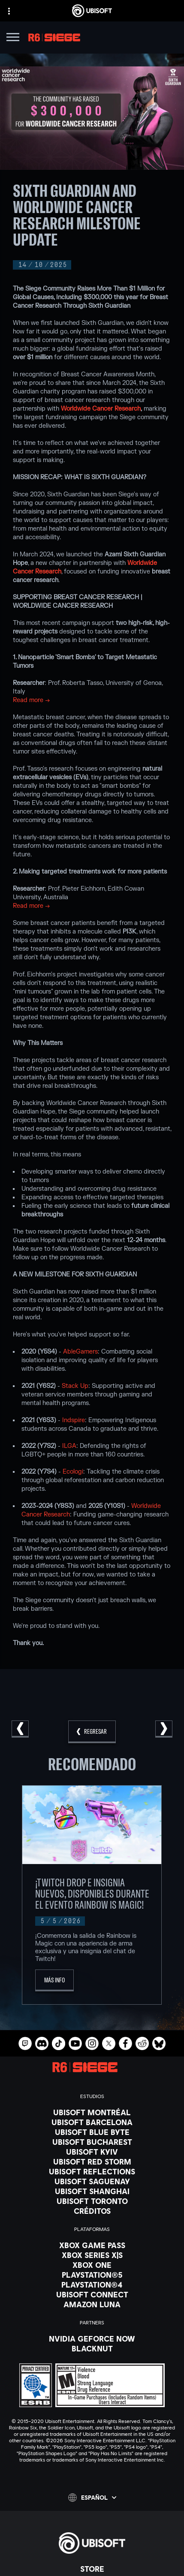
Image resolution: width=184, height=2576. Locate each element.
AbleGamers (80, 1351)
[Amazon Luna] (92, 2304)
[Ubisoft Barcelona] (92, 2122)
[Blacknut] (92, 2348)
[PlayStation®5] (92, 2274)
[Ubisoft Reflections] (92, 2171)
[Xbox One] (92, 2265)
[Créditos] (92, 2211)
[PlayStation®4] (92, 2284)
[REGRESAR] (92, 1731)
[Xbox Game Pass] (92, 2245)
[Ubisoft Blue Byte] (92, 2132)
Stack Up (75, 1386)
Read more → (31, 700)
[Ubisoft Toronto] (92, 2201)
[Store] (92, 2568)
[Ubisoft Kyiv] (92, 2151)
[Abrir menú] (12, 38)
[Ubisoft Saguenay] (92, 2181)
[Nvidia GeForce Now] (92, 2338)
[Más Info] (54, 1980)
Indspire (73, 1420)
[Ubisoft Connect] (92, 2294)
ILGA (69, 1446)
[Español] (92, 2497)
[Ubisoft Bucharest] (92, 2142)
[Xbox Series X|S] (92, 2255)
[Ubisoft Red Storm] (92, 2161)
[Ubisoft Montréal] (92, 2112)
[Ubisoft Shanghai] (92, 2191)
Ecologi (73, 1471)
